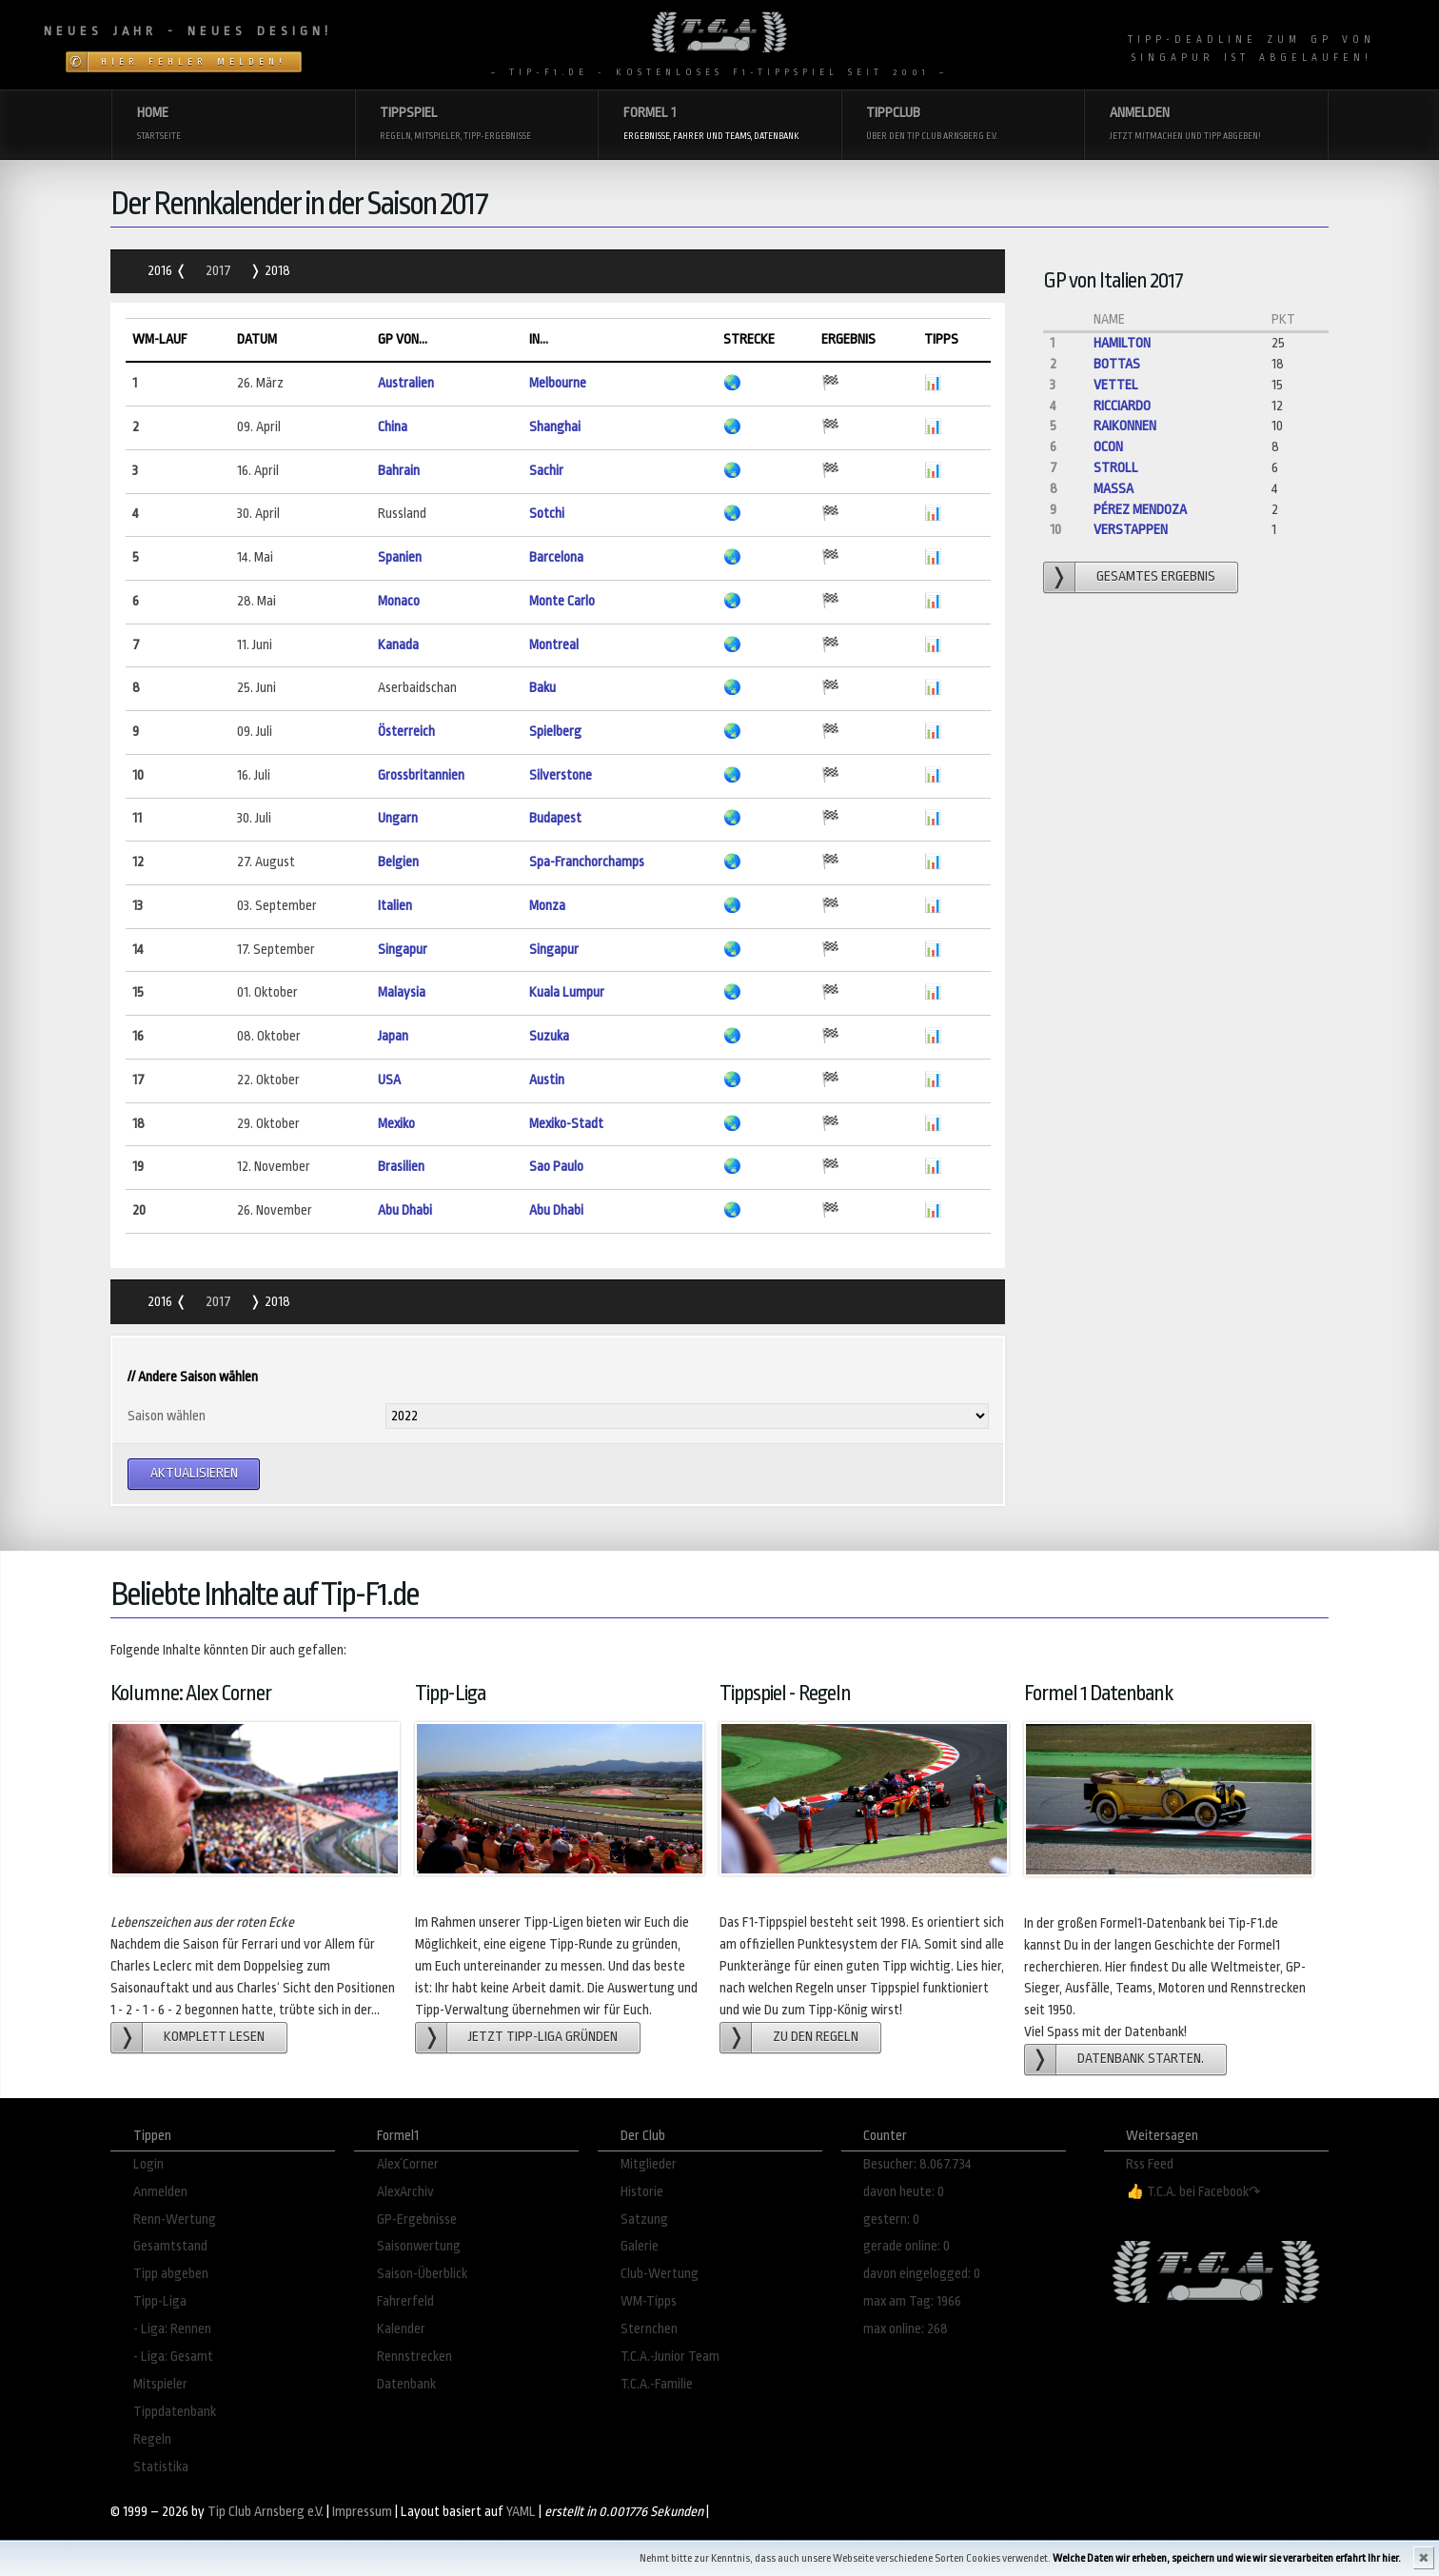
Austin (546, 1080)
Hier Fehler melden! (193, 62)
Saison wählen (167, 1416)
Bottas (1117, 364)
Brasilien (401, 1167)
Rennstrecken (414, 2356)
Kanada (398, 645)
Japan (393, 1036)
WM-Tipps (649, 2301)
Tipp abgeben (170, 2274)
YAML (521, 2512)
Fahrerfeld (405, 2301)
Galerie (640, 2246)
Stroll (1116, 468)
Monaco (399, 601)
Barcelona (556, 557)
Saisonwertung (419, 2246)
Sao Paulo (556, 1167)
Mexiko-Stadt (566, 1124)
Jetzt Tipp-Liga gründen (543, 2037)
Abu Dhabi (405, 1210)
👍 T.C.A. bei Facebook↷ (1193, 2192)
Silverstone (560, 775)
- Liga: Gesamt (173, 2356)
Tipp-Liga (160, 2301)
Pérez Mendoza (1140, 510)
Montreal (554, 645)
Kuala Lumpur (566, 992)
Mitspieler (160, 2384)
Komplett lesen (214, 2037)
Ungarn (398, 818)
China (392, 427)
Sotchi (546, 513)
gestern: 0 (891, 2219)
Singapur (402, 949)
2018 (276, 271)
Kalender (401, 2329)
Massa (1113, 489)
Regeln (152, 2439)
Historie (642, 2192)
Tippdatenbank (174, 2412)
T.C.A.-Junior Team (670, 2356)
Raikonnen (1125, 426)
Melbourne (557, 383)
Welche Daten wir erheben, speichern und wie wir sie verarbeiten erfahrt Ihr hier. (1227, 2558)
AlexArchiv (405, 2192)
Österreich (406, 731)
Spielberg (555, 731)
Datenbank (406, 2384)
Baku (542, 688)
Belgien (398, 862)
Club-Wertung (660, 2274)
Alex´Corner (408, 2164)
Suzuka (549, 1036)
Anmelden (160, 2192)
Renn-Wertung (174, 2219)
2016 (161, 271)
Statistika (160, 2467)
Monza (547, 906)
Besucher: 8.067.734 (917, 2164)
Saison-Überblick (422, 2274)
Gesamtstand (170, 2246)
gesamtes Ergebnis (1155, 576)
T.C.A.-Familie (657, 2384)
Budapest (555, 818)
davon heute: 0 (903, 2192)
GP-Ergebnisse (417, 2219)
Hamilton (1122, 343)
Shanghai (555, 427)
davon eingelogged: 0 (921, 2274)
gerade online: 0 (906, 2246)
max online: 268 (905, 2329)
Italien (395, 906)
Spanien (400, 557)
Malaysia (401, 992)
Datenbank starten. (1140, 2059)
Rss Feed (1149, 2164)
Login (148, 2164)
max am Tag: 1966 (912, 2301)
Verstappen (1131, 530)
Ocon (1108, 447)
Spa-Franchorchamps (586, 862)
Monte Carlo (562, 601)
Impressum (362, 2512)
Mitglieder (649, 2164)
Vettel (1116, 385)
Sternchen (649, 2329)
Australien (406, 383)
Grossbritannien (421, 775)
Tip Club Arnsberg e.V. (265, 2512)
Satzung (644, 2219)
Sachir (546, 471)
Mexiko (396, 1124)
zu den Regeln (815, 2037)
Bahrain (399, 471)
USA (389, 1080)
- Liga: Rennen (172, 2329)
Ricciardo (1122, 406)
